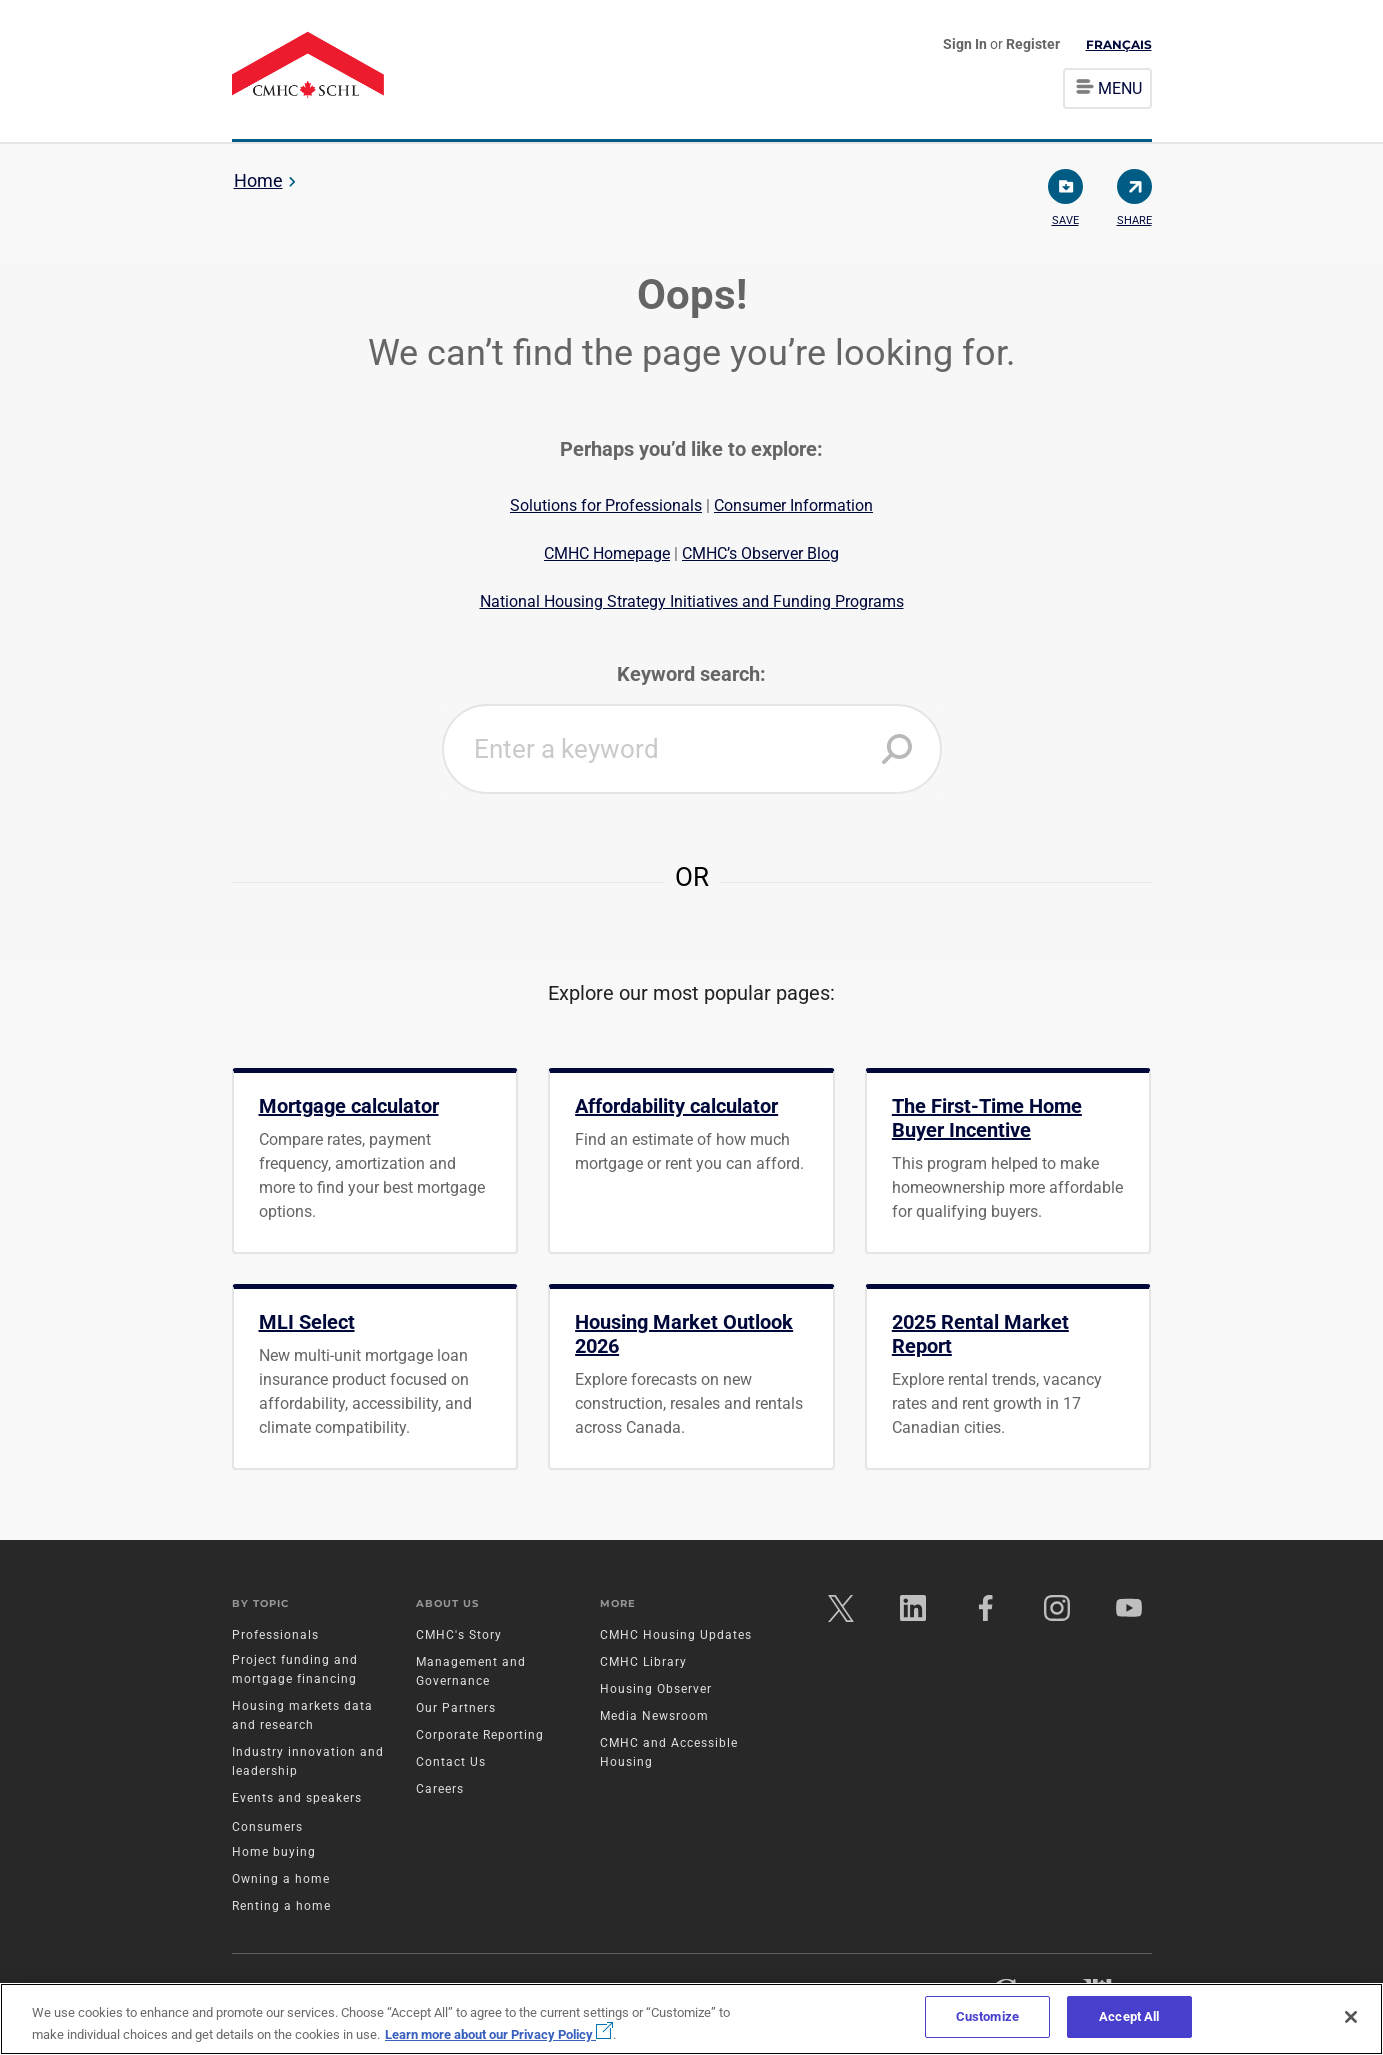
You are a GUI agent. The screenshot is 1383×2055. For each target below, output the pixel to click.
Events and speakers (297, 1799)
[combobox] (692, 749)
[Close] (1351, 2017)
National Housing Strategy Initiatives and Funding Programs (692, 601)
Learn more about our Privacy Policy (499, 2034)
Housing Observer (656, 1690)
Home (258, 180)
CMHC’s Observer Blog (760, 553)
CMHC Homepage (607, 553)
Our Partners (456, 1709)
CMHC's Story (459, 1636)
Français (1119, 44)
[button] (897, 749)
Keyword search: (691, 674)
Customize (987, 2016)
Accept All (1129, 2016)
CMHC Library (643, 1663)
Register (1033, 44)
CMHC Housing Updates (676, 1636)
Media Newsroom (654, 1717)
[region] (691, 2019)
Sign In (966, 44)
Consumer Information (793, 505)
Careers (440, 1790)
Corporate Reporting (480, 1736)
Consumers (267, 1828)
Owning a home (281, 1880)
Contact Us (451, 1763)
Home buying (274, 1853)
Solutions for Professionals (606, 505)
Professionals (275, 1636)
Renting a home (281, 1907)
